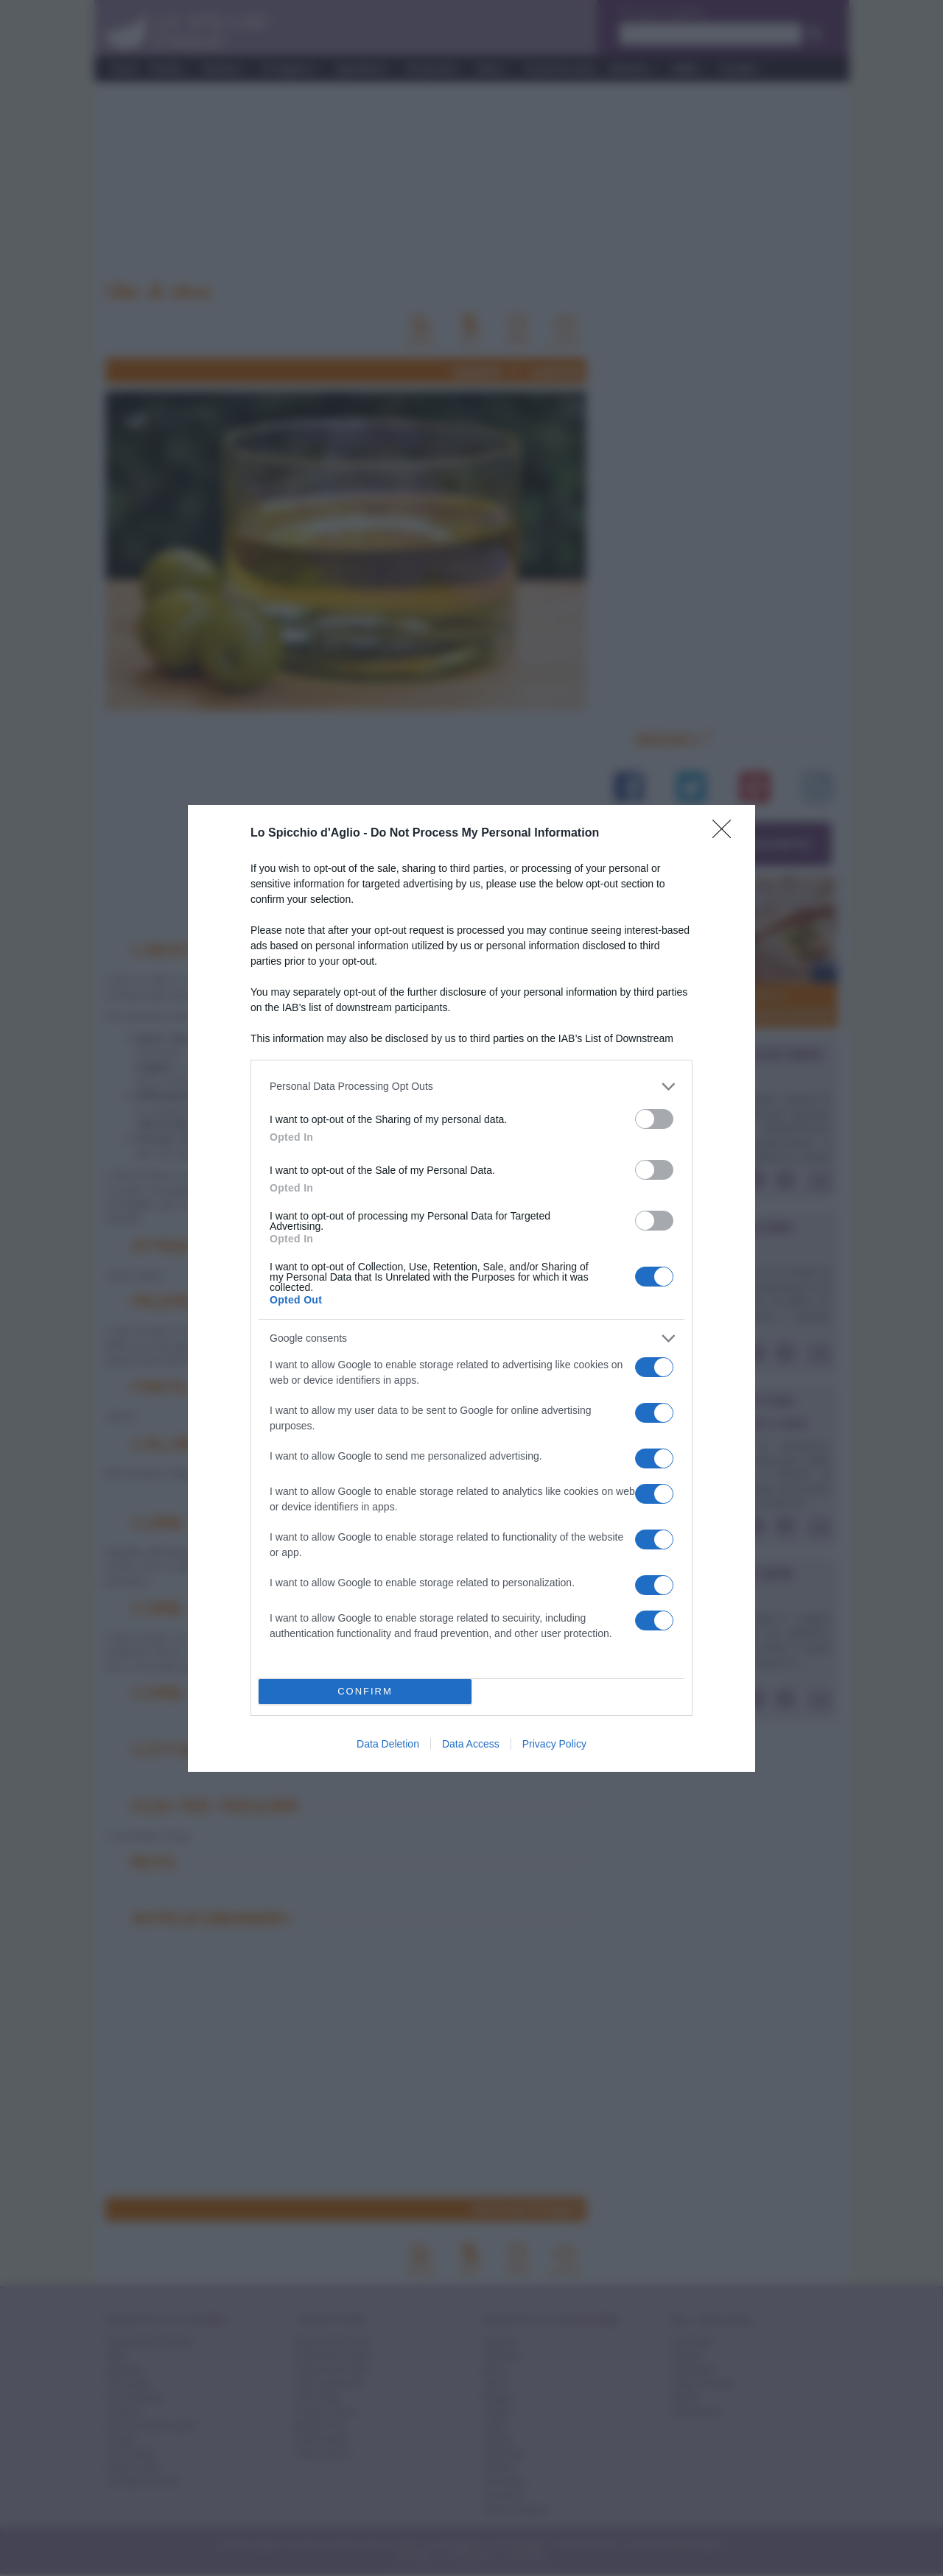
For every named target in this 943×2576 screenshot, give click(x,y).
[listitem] (471, 1086)
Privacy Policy (554, 1744)
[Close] (726, 834)
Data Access (470, 1744)
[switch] (654, 1119)
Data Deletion (388, 1744)
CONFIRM (365, 1691)
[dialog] (471, 1288)
